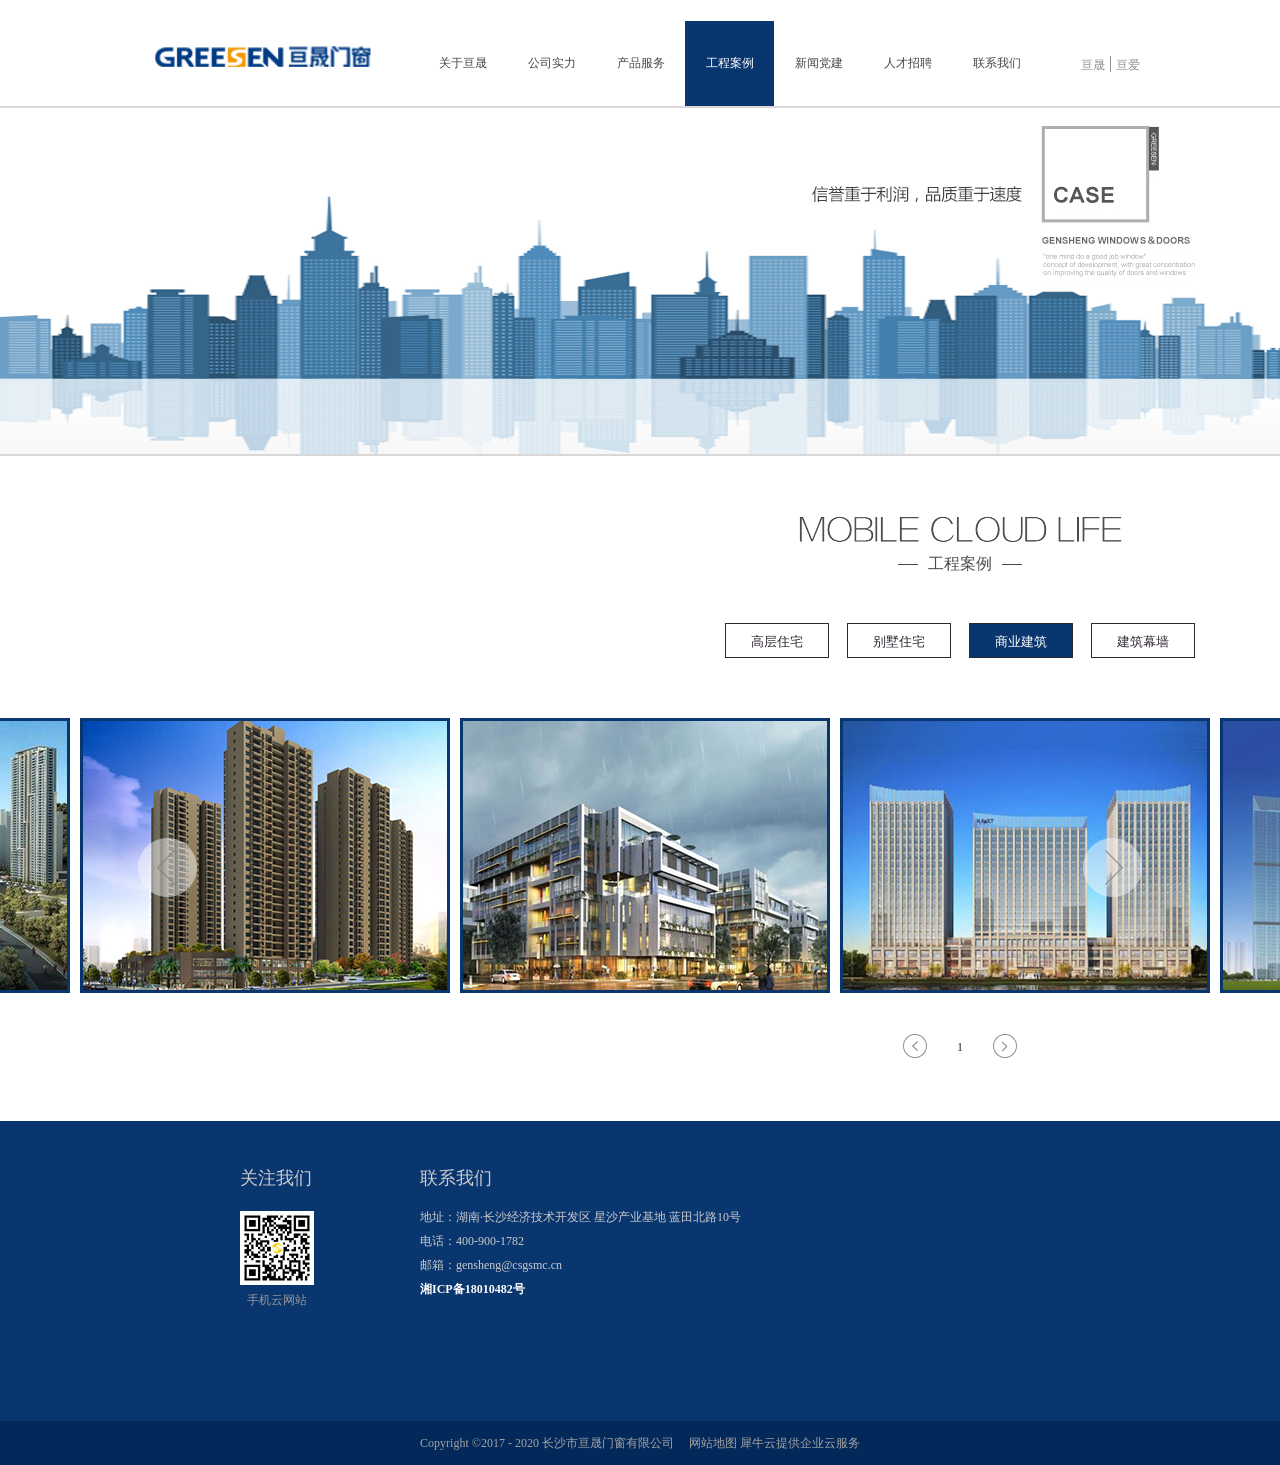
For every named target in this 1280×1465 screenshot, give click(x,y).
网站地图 (710, 1443)
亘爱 (1128, 65)
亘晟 (1093, 65)
